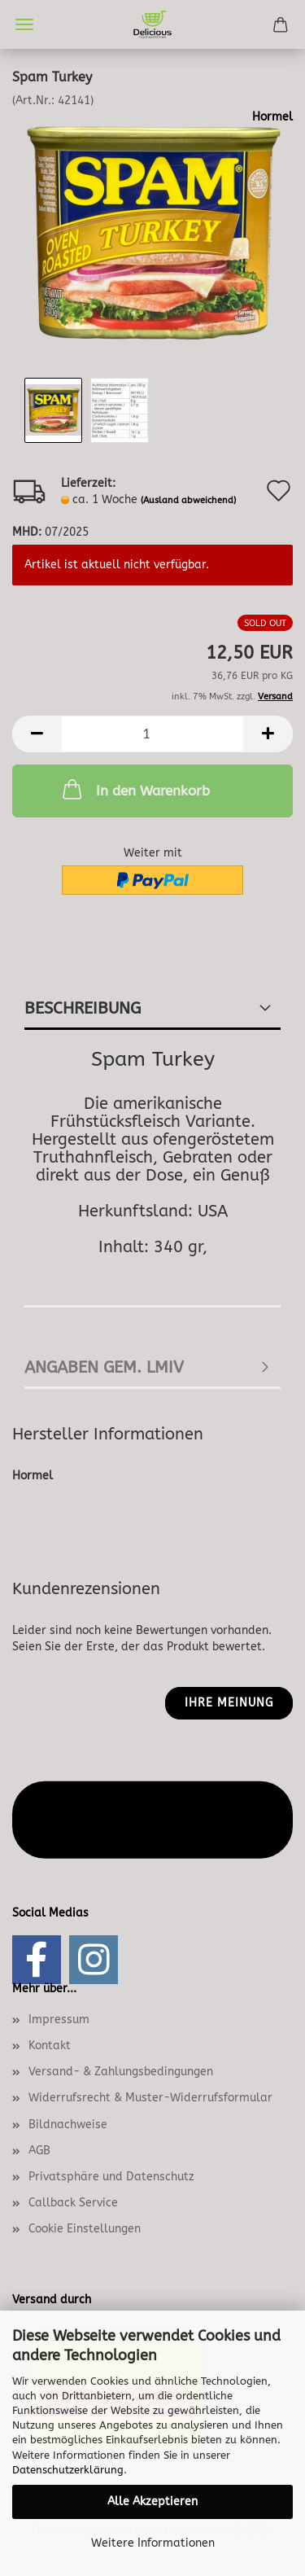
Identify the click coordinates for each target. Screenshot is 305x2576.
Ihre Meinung (229, 1703)
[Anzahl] (152, 734)
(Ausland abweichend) (188, 500)
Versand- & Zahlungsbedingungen (120, 2072)
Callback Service (73, 2203)
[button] (36, 734)
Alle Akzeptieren (152, 2501)
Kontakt (49, 2045)
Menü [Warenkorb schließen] (24, 24)
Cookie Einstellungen (84, 2229)
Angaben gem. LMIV (104, 1367)
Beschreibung (82, 1008)
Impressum (58, 2019)
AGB (39, 2151)
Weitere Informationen (153, 2543)
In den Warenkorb (134, 789)
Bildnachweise (67, 2124)
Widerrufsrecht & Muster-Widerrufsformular (150, 2098)
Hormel (272, 117)
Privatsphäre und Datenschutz (111, 2177)
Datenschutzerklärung (68, 2470)
